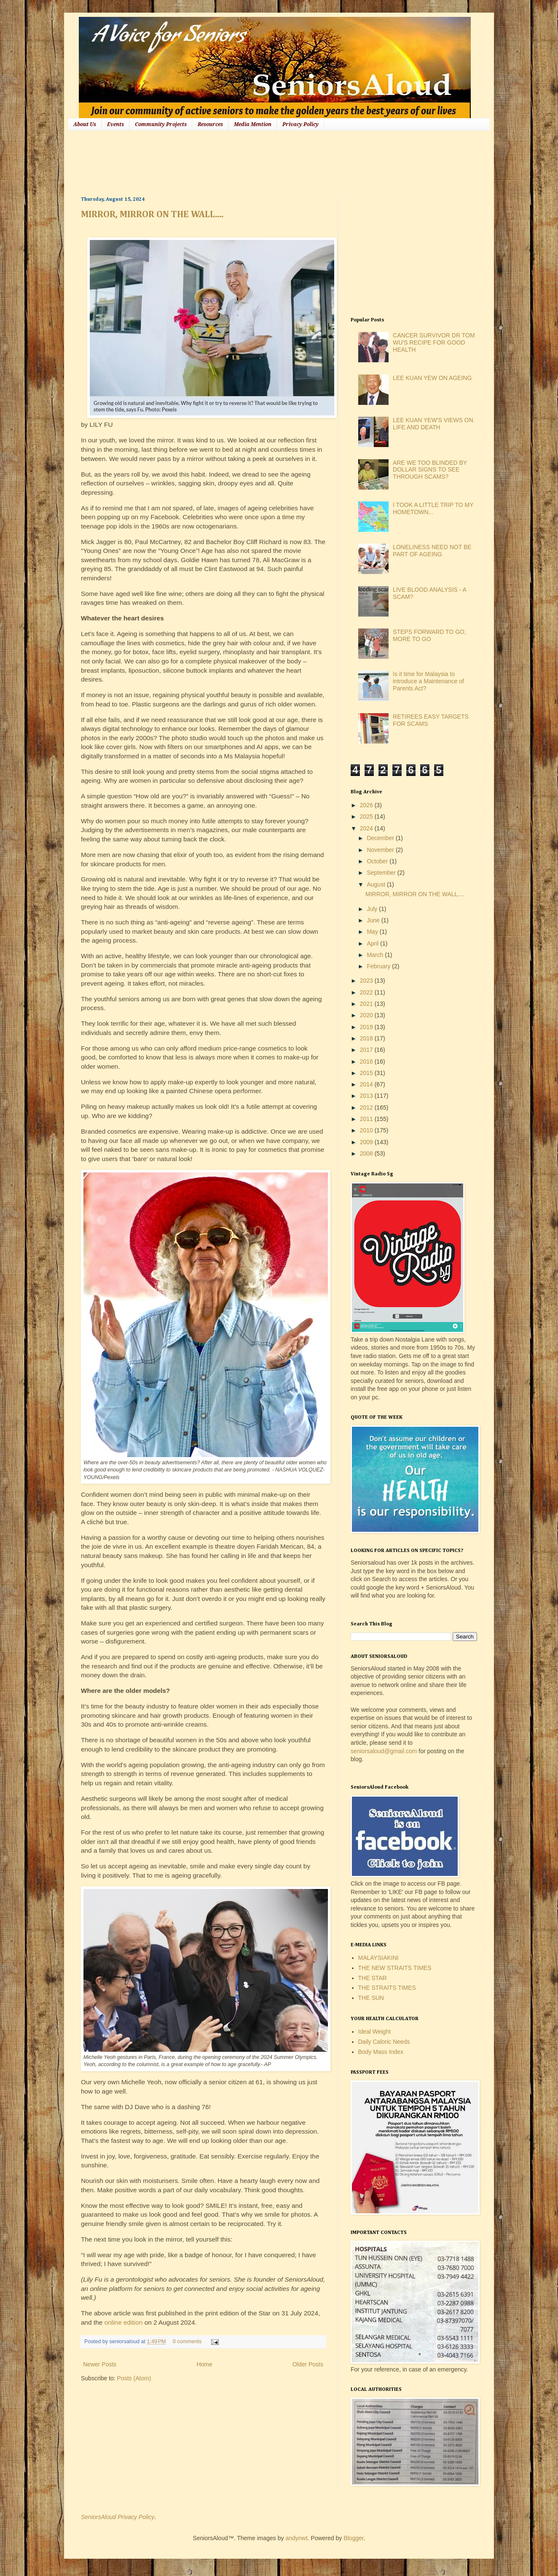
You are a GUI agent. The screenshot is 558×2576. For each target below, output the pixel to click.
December (381, 838)
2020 (367, 1015)
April (373, 943)
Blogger (353, 2538)
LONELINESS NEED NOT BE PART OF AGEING (432, 551)
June (374, 920)
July (373, 908)
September (382, 872)
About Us (84, 124)
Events (115, 124)
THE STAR (372, 1978)
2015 (367, 1073)
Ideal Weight (374, 2031)
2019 (367, 1027)
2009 (367, 1142)
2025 (367, 816)
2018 (367, 1038)
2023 (367, 980)
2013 (367, 1095)
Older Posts (307, 2364)
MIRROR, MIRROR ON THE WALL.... (152, 214)
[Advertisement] (234, 162)
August (376, 884)
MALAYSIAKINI (378, 1957)
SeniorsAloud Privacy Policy (117, 2517)
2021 (367, 1003)
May (373, 931)
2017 (367, 1049)
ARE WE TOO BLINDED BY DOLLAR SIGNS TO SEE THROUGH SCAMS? (430, 469)
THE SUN (371, 1997)
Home (204, 2364)
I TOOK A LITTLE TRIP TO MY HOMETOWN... (433, 508)
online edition (125, 2322)
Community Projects (161, 124)
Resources (210, 124)
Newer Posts (99, 2364)
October (378, 861)
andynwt (296, 2538)
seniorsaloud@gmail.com (384, 1751)
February (379, 966)
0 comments (187, 2341)
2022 (367, 992)
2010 (367, 1130)
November (381, 849)
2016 (367, 1061)
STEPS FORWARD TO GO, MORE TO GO (429, 635)
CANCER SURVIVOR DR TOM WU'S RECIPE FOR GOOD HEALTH (434, 342)
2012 (367, 1107)
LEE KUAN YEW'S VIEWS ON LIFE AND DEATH (433, 424)
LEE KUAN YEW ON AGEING (432, 378)
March (376, 954)
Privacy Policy (300, 124)
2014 (367, 1084)
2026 (367, 805)
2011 (367, 1119)
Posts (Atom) (134, 2378)
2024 (367, 828)
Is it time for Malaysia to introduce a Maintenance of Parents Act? (428, 681)
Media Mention (252, 124)
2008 (367, 1153)
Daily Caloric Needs (384, 2041)
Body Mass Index (380, 2051)
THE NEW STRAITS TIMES (395, 1967)
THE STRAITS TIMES (387, 1987)
